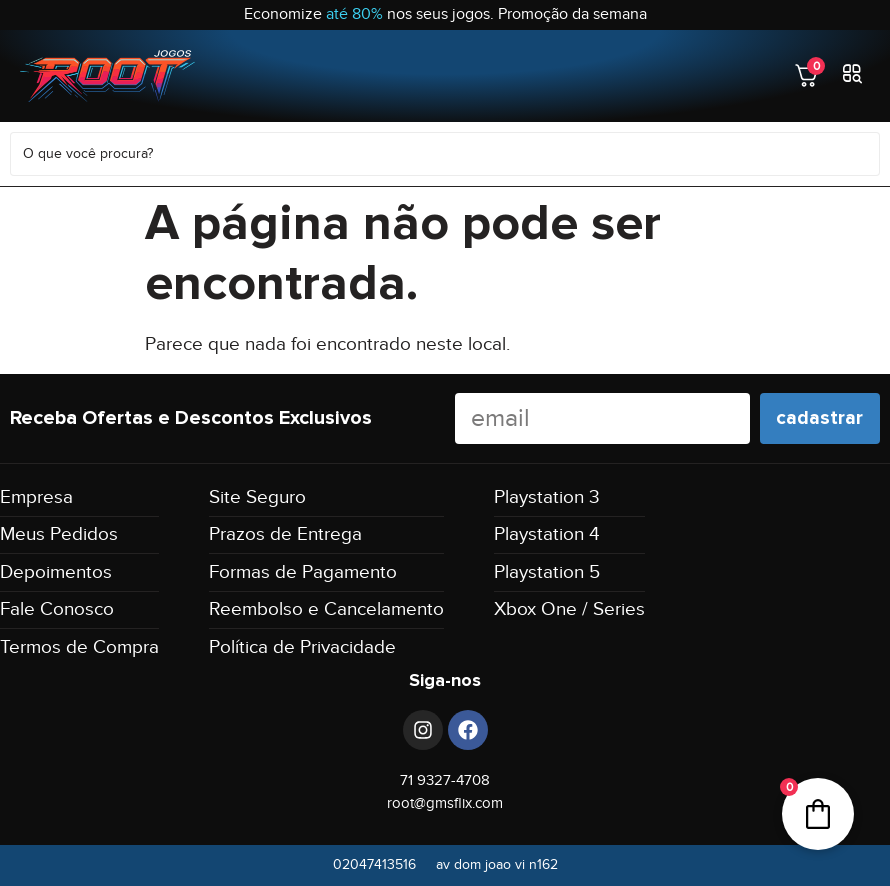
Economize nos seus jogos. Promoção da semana (445, 14)
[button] (852, 75)
